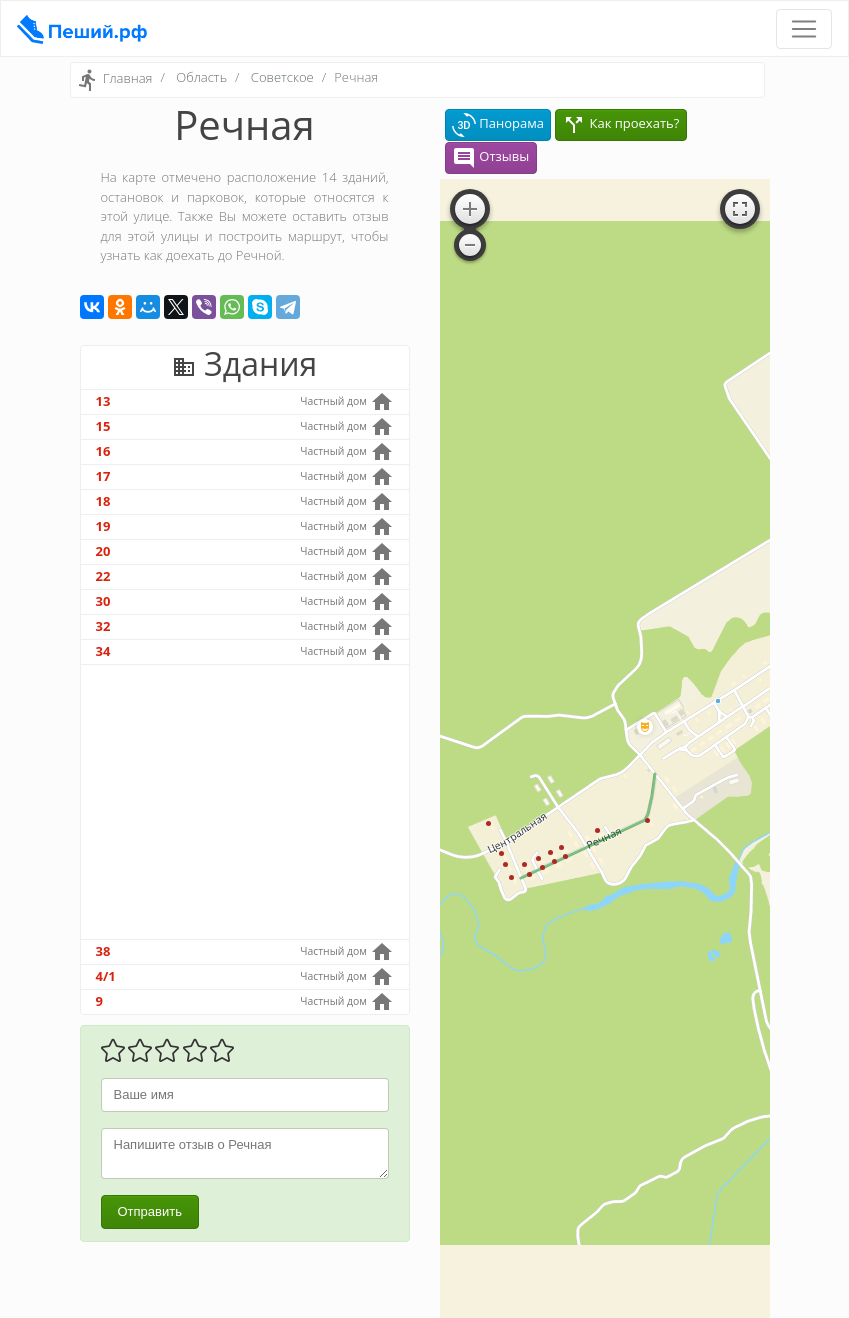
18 (103, 501)
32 (103, 626)
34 (103, 651)
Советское (282, 77)
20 (103, 551)
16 (103, 451)
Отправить (150, 1211)
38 (103, 951)
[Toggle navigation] (804, 29)
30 (103, 601)
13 (103, 401)
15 (103, 426)
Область (201, 77)
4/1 (106, 976)
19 (103, 526)
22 (103, 576)
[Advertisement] (245, 802)
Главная (128, 79)
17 (103, 476)
